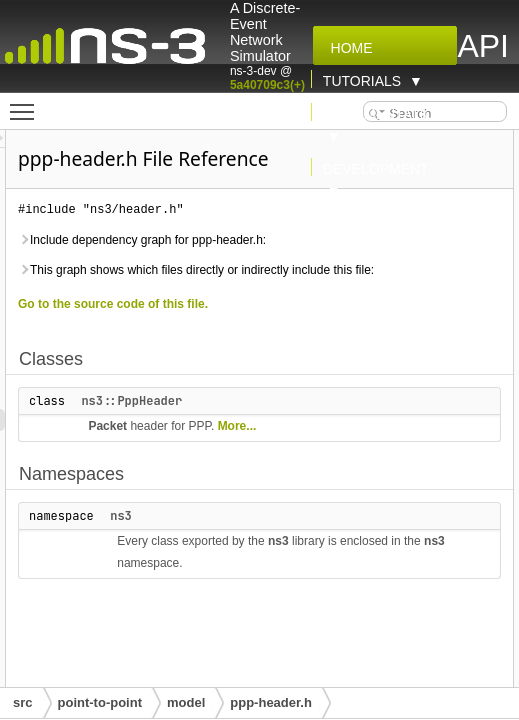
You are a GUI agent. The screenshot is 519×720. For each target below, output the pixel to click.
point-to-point (100, 702)
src (23, 702)
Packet (357, 498)
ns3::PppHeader (381, 473)
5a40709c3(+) (267, 85)
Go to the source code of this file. (363, 376)
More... (357, 520)
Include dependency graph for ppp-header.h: (367, 279)
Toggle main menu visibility (27, 103)
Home (348, 48)
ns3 (371, 610)
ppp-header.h (271, 702)
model (186, 702)
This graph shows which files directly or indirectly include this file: (378, 331)
